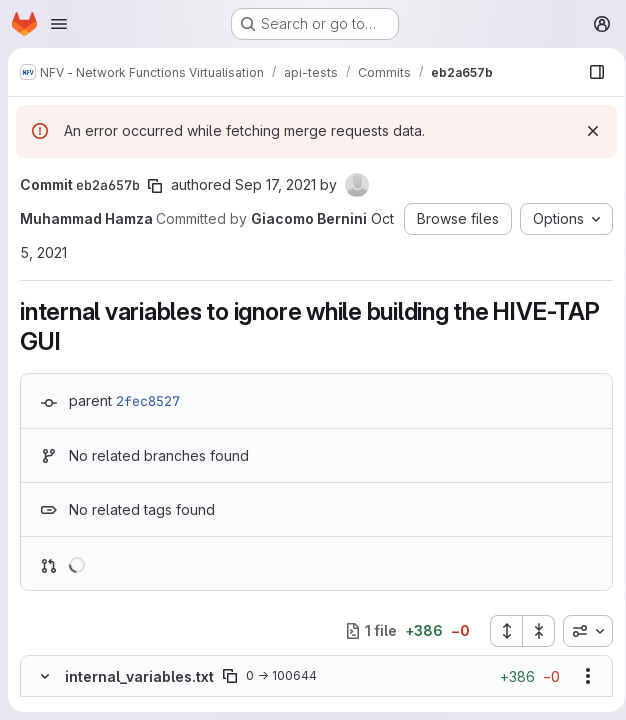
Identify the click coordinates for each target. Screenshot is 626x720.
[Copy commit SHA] (155, 186)
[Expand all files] (499, 631)
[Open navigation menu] (59, 24)
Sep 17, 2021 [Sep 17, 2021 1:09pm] (275, 184)
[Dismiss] (586, 131)
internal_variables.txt (139, 676)
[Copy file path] (230, 676)
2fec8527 (148, 401)
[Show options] (581, 676)
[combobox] (581, 631)
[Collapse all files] (532, 631)
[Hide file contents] (45, 676)
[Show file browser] (590, 72)
